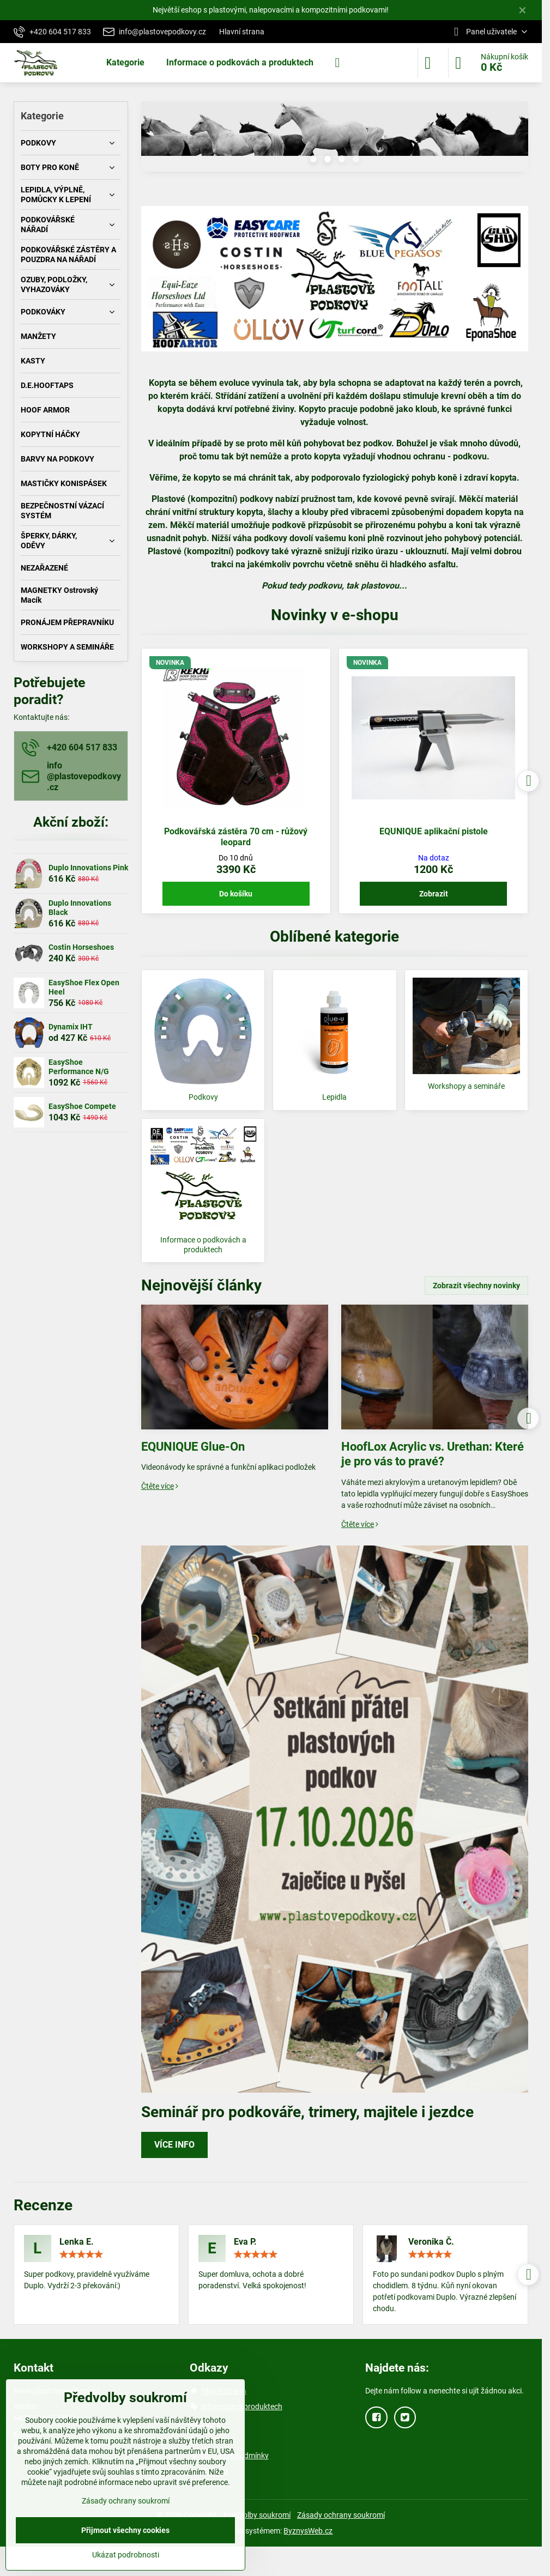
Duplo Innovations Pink (88, 867)
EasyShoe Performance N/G (79, 1067)
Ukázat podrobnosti (125, 2554)
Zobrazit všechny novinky (476, 1285)
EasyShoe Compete (82, 1106)
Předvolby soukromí (257, 2515)
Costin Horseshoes (81, 947)
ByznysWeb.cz (308, 2530)
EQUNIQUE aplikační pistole (433, 831)
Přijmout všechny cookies (125, 2530)
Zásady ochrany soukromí (341, 2515)
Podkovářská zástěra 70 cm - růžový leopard (235, 836)
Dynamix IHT (71, 1026)
